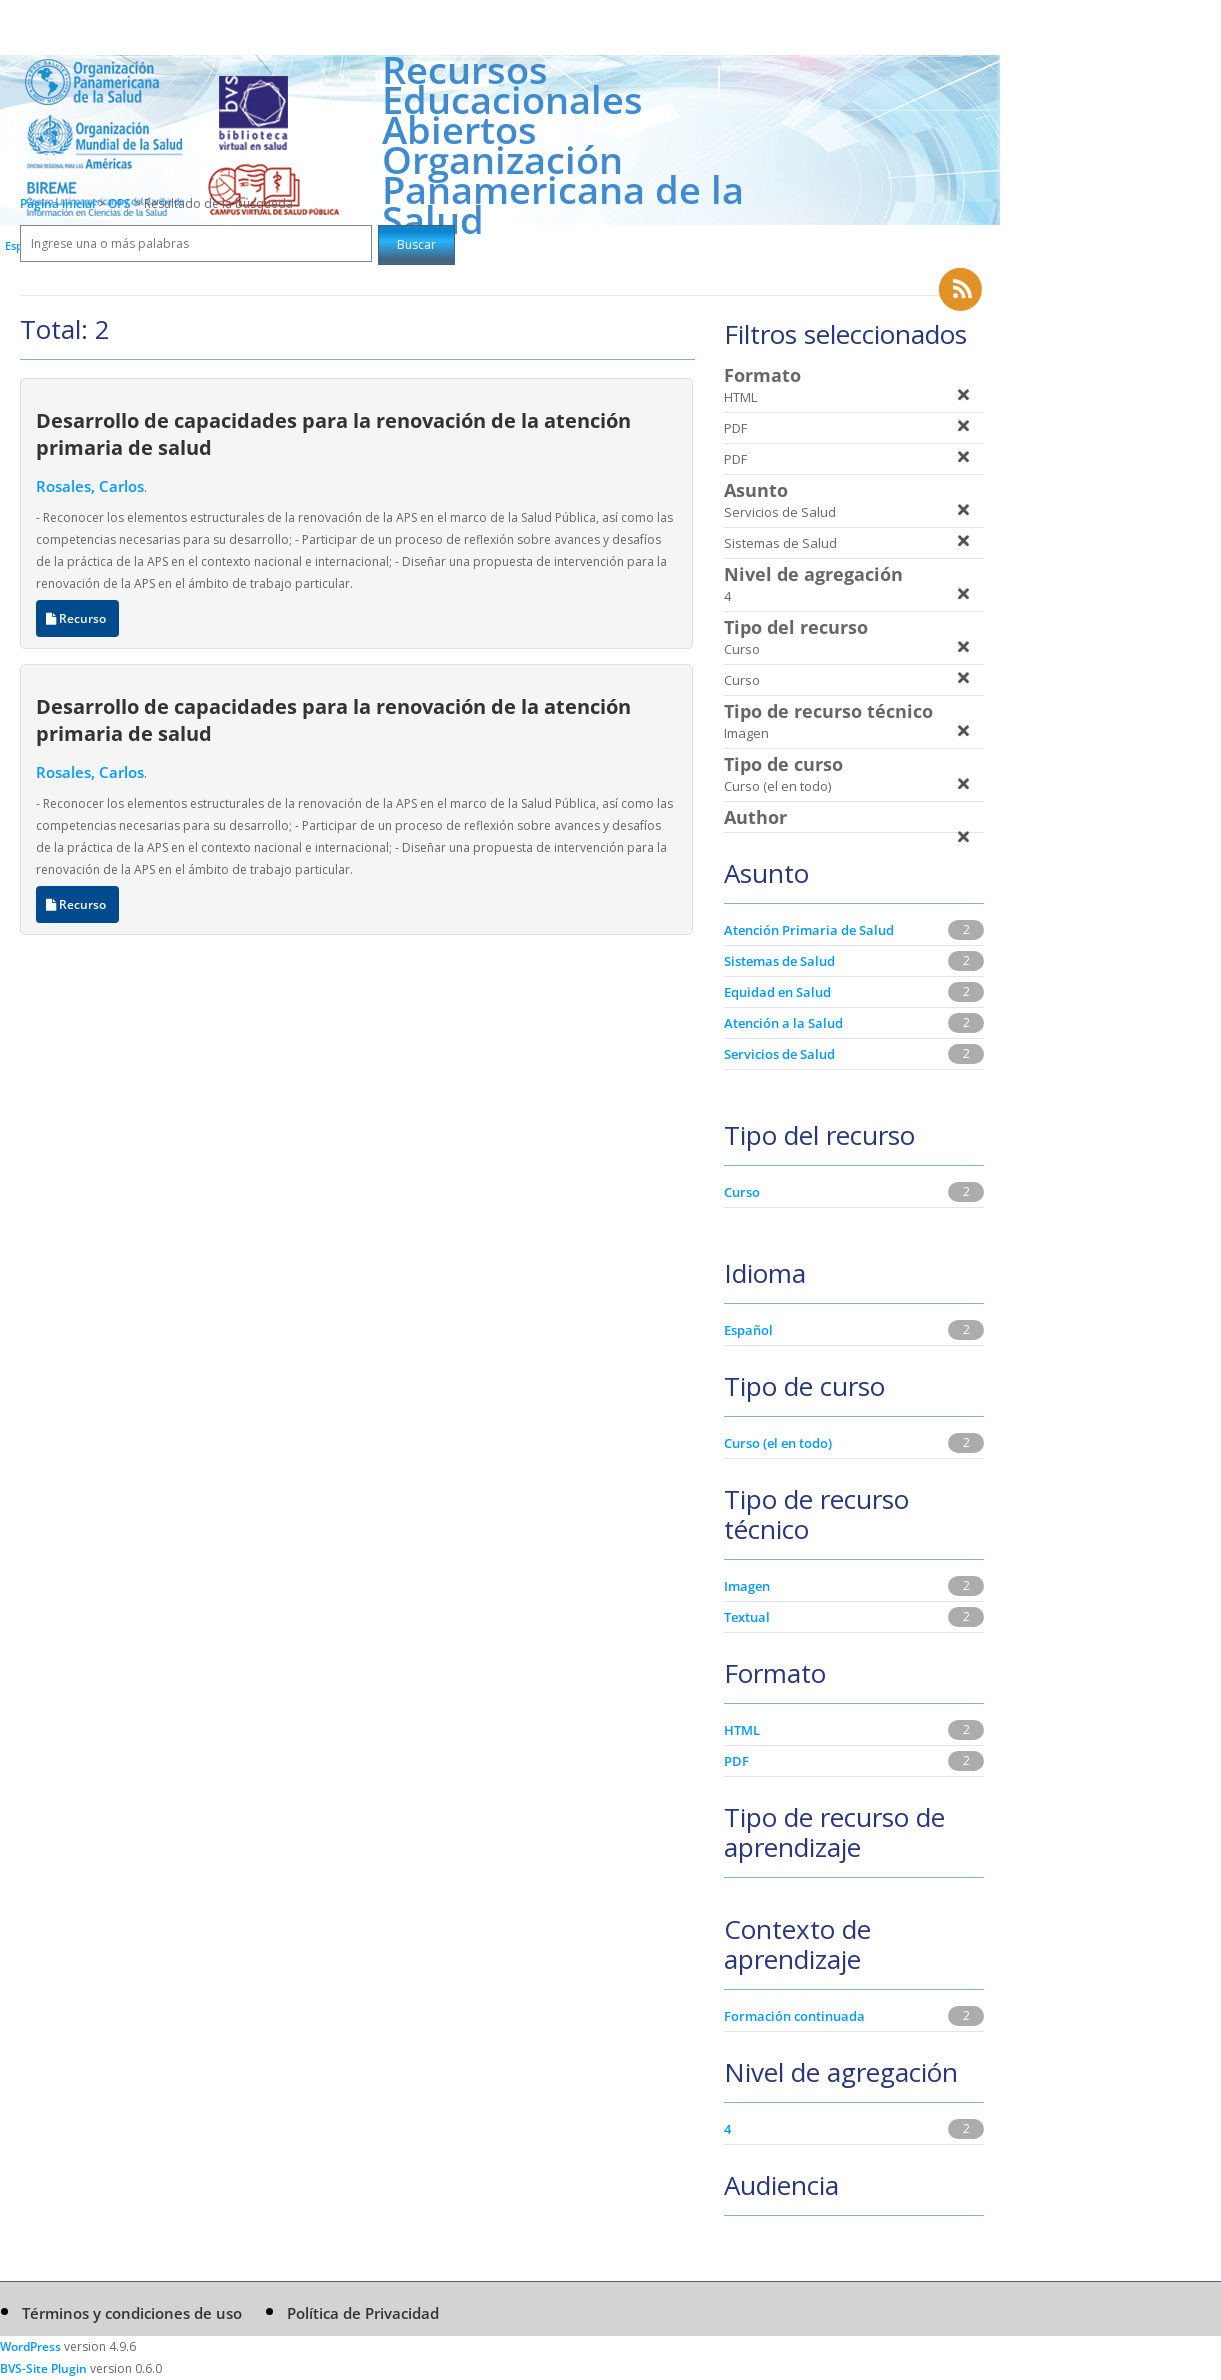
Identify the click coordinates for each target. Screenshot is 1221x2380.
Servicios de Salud (779, 1054)
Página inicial (57, 203)
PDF (736, 1761)
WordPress (30, 2346)
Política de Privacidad (363, 2313)
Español (748, 1330)
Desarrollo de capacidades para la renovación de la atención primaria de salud (333, 433)
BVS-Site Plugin (43, 2368)
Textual (747, 1617)
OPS (121, 203)
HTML (742, 1730)
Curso (742, 1192)
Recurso (77, 618)
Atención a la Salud (783, 1023)
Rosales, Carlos (90, 486)
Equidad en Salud (777, 992)
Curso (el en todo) (778, 1443)
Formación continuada (794, 2016)
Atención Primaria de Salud (809, 930)
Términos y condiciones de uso (132, 2313)
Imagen (747, 1586)
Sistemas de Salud (779, 961)
